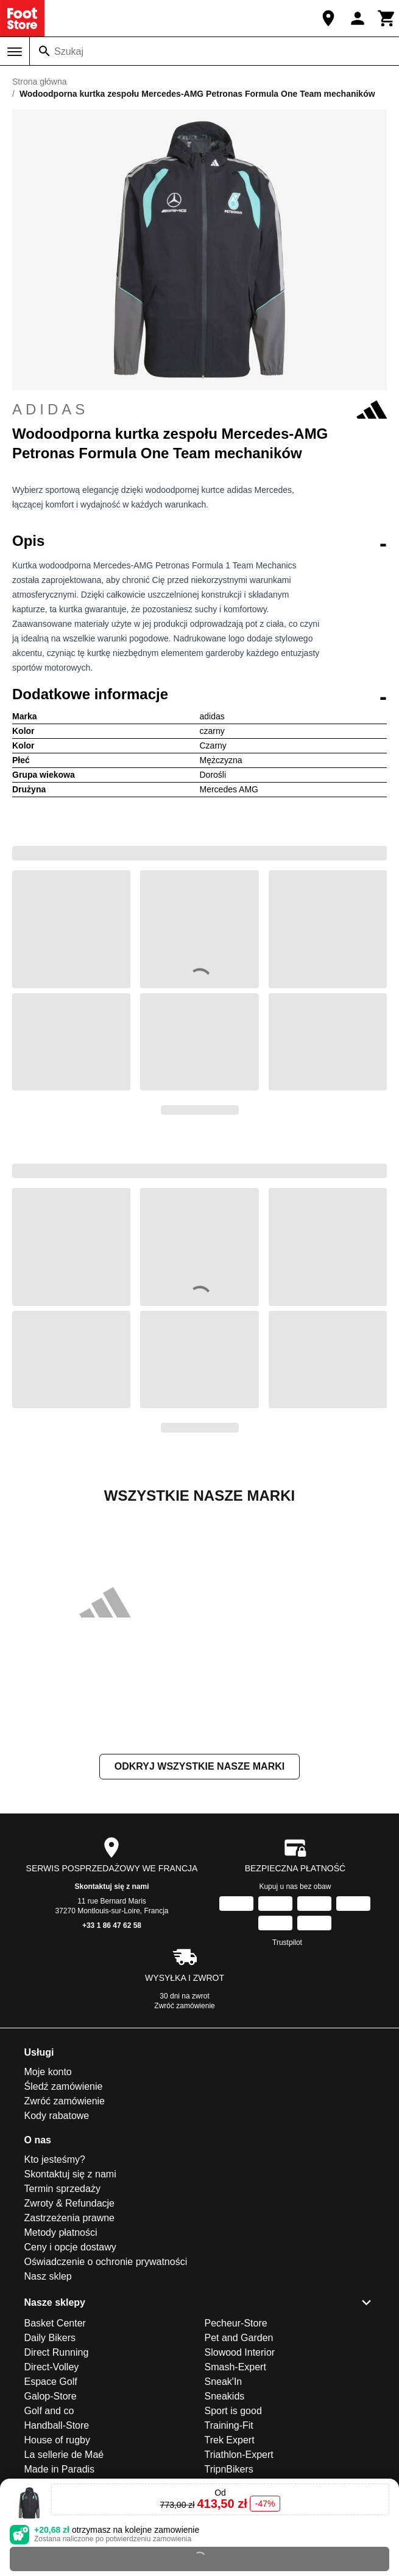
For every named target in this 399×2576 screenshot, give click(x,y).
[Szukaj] (44, 51)
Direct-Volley (51, 2367)
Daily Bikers (50, 2338)
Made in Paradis (59, 2469)
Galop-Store (50, 2396)
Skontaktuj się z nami (111, 1886)
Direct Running (56, 2352)
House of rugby (57, 2440)
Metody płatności (60, 2232)
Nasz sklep (48, 2276)
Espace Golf (50, 2381)
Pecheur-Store (236, 2323)
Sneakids (225, 2396)
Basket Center (55, 2323)
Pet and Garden (239, 2338)
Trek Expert (230, 2440)
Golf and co (49, 2411)
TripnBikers (229, 2469)
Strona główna (39, 81)
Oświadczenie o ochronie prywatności (106, 2262)
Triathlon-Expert (239, 2454)
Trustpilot (287, 1942)
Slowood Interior (240, 2352)
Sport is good (233, 2411)
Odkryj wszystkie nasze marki (199, 1766)
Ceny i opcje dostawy (70, 2247)
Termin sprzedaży (62, 2188)
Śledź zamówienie (63, 2086)
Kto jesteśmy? (54, 2159)
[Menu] (14, 51)
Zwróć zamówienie (184, 2006)
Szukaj (68, 51)
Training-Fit (229, 2425)
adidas (199, 409)
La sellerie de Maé (64, 2454)
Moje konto (48, 2072)
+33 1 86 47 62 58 (111, 1925)
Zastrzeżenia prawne (69, 2218)
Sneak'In (223, 2381)
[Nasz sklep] (328, 18)
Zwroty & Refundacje (69, 2203)
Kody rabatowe (57, 2115)
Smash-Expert (235, 2367)
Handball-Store (57, 2425)
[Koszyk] (387, 18)
